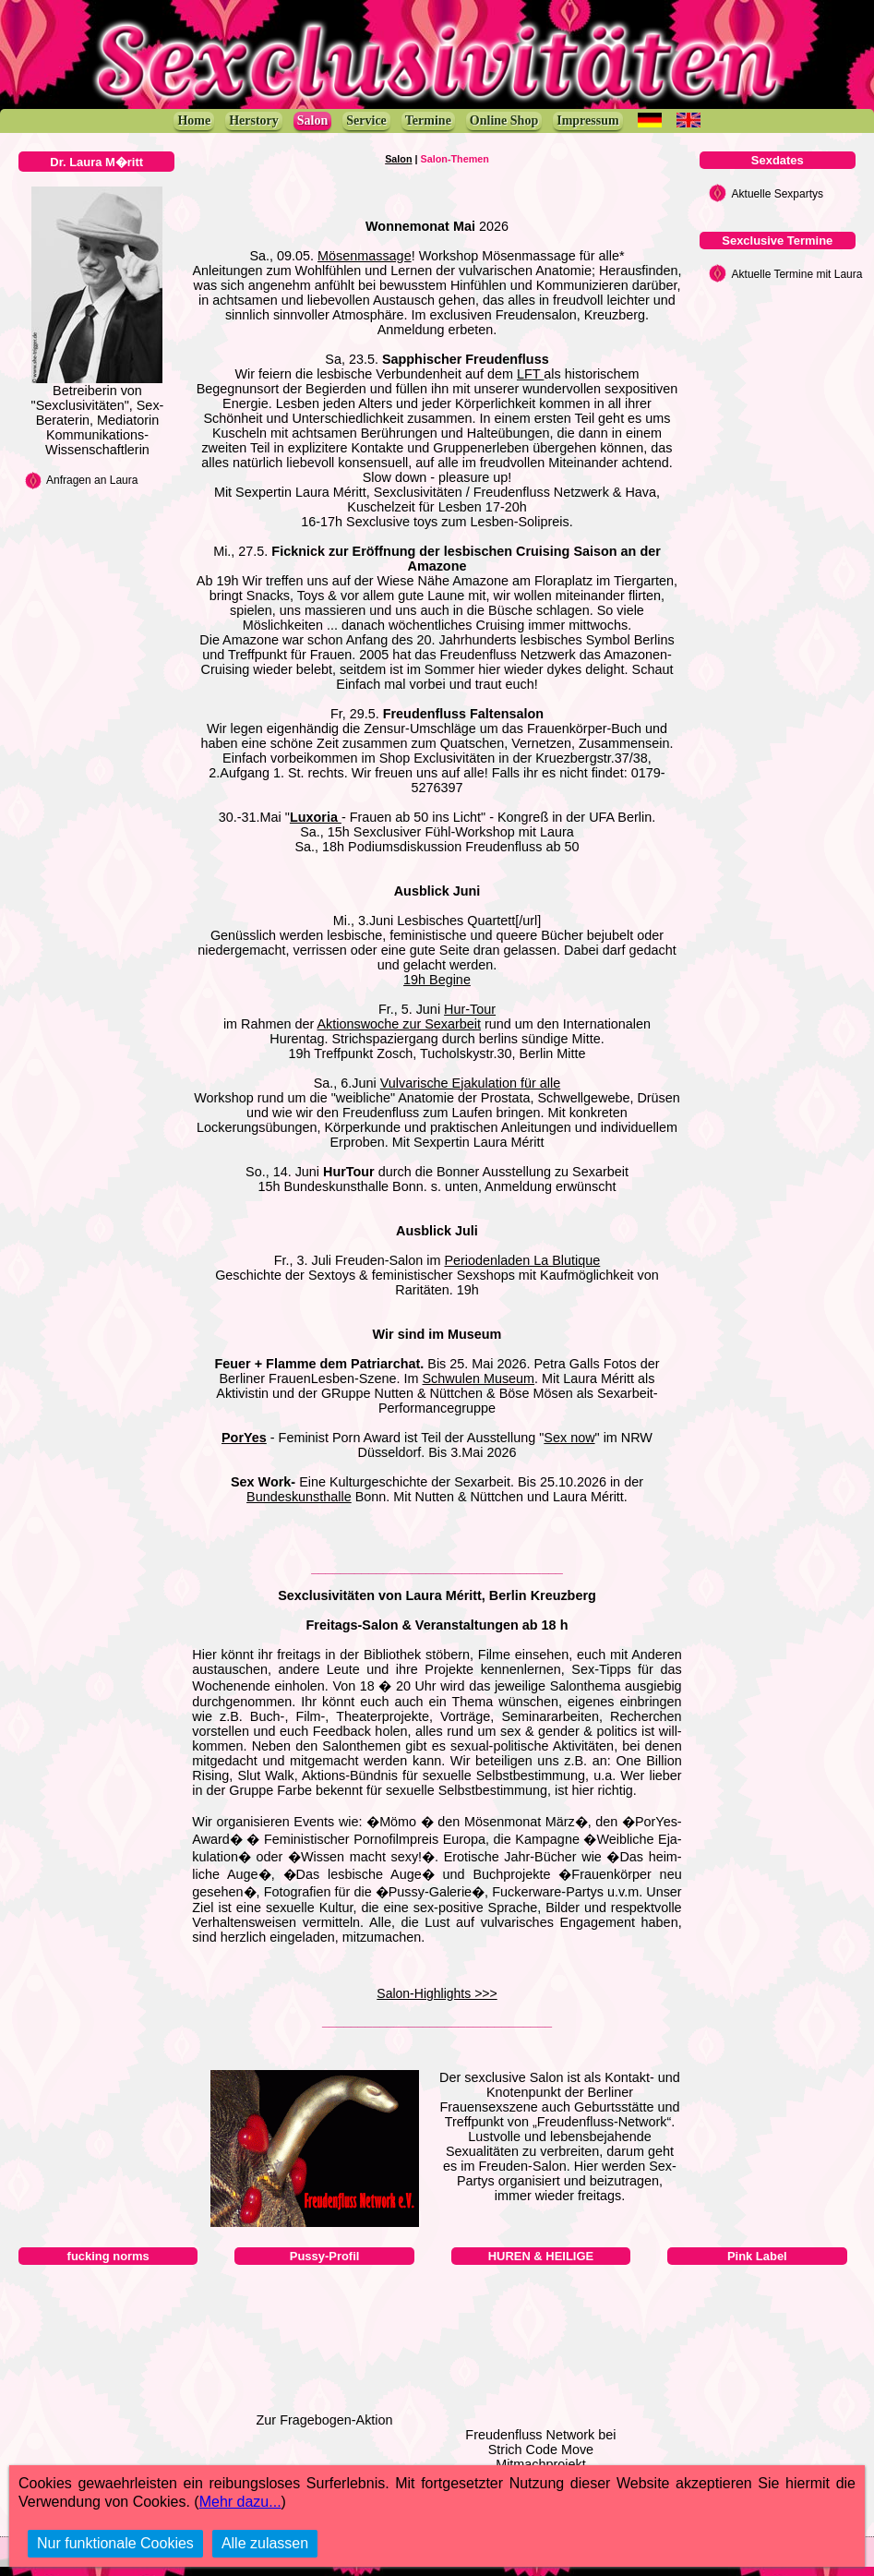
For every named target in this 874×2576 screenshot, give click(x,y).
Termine (428, 120)
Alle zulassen (264, 2543)
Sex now (569, 1437)
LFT (530, 374)
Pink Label (757, 2256)
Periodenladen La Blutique (522, 1260)
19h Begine (437, 979)
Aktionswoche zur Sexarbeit (399, 1024)
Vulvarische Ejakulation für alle (470, 1083)
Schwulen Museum (479, 1378)
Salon (312, 120)
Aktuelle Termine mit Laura (797, 274)
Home (193, 120)
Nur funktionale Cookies (115, 2543)
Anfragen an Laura (92, 480)
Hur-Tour (470, 1009)
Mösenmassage (364, 255)
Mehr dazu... (240, 2502)
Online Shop (504, 120)
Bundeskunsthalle (299, 1496)
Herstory (254, 120)
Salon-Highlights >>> (437, 1993)
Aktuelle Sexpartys (777, 193)
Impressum (587, 120)
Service (366, 120)
